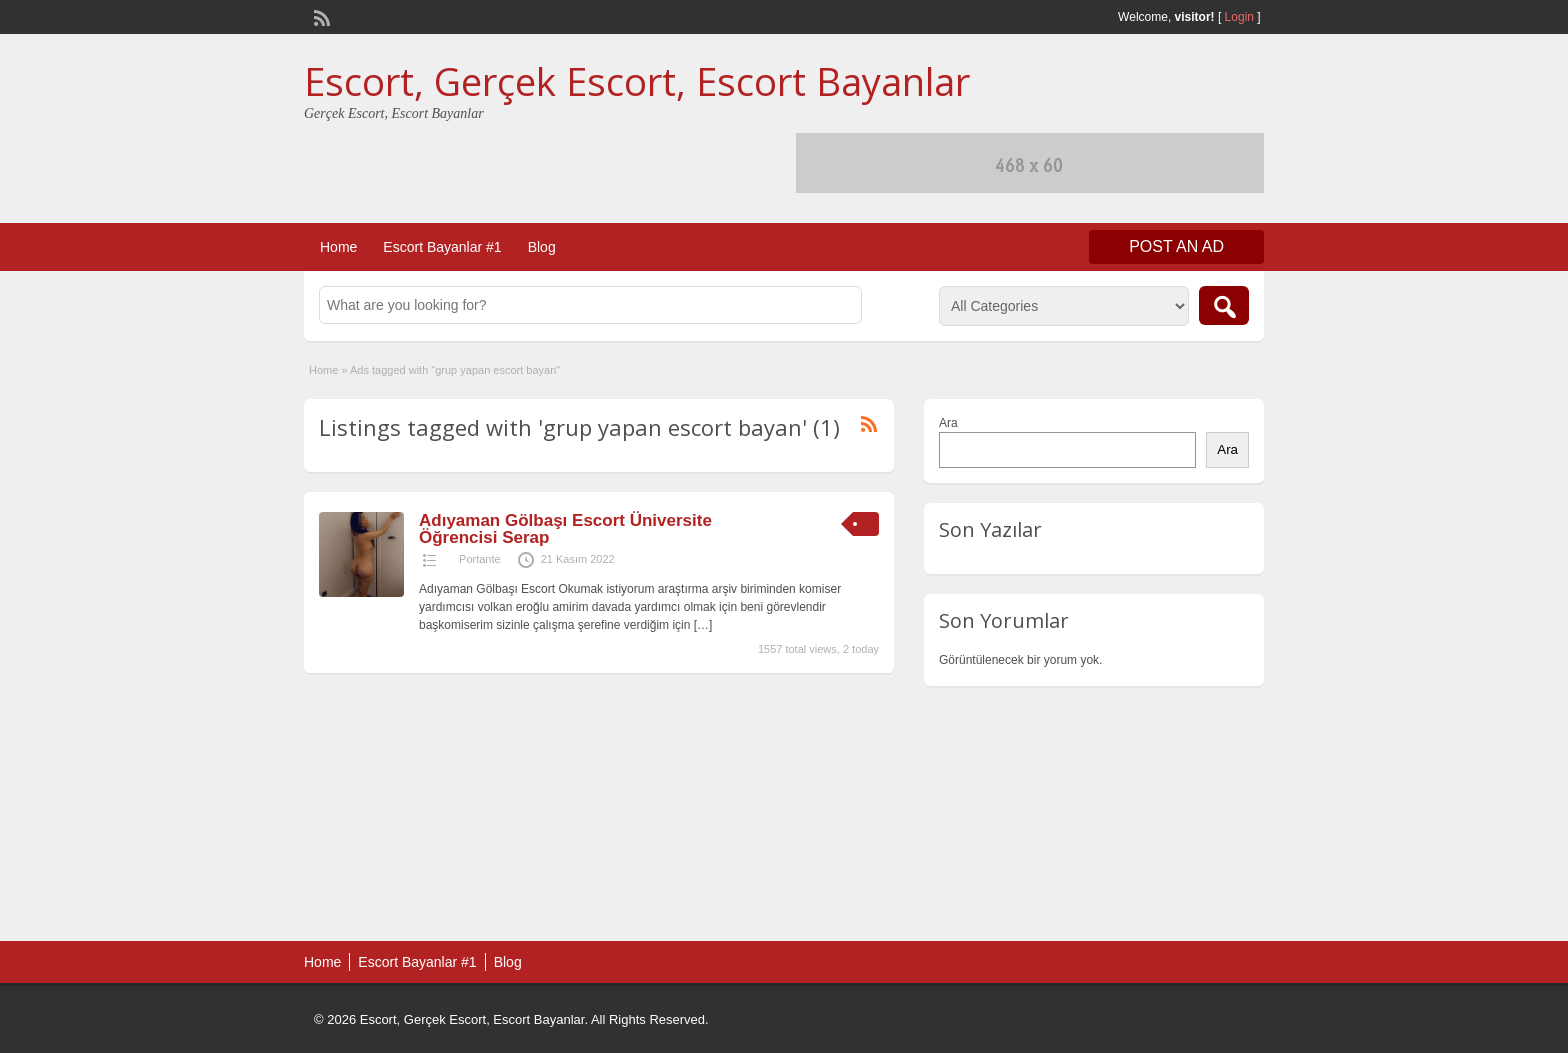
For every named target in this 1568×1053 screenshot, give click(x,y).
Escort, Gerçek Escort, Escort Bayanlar (637, 81)
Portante (480, 559)
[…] (703, 625)
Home (338, 247)
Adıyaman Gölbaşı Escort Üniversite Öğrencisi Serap (565, 529)
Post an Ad (1176, 246)
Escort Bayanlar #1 (442, 247)
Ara (948, 423)
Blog (542, 247)
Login (1239, 17)
